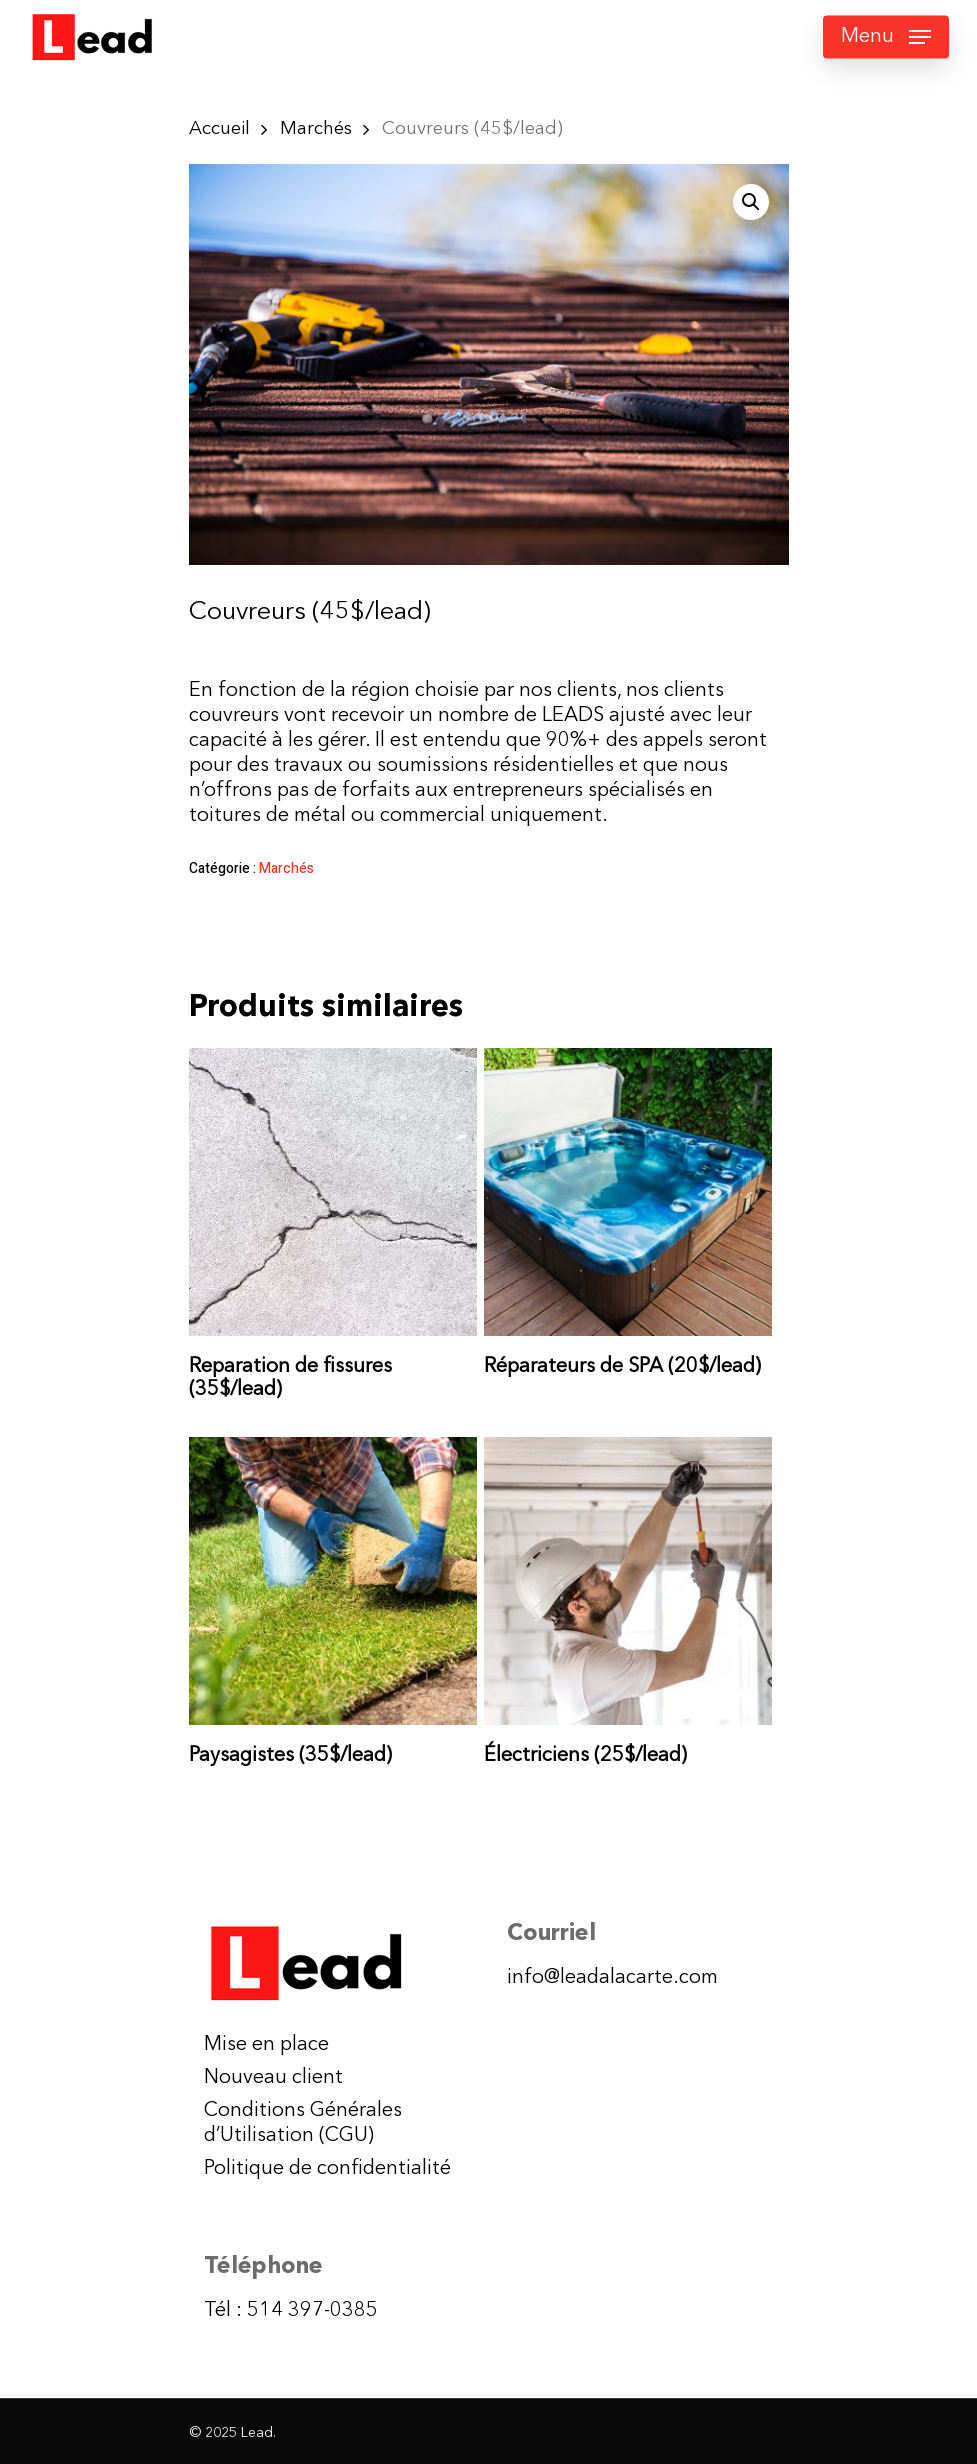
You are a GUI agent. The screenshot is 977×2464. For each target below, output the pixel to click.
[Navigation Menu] (886, 37)
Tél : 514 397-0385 (291, 2311)
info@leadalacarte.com (612, 1978)
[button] (751, 202)
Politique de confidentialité (327, 2169)
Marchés (316, 129)
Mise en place (266, 2045)
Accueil (219, 129)
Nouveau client (273, 2078)
